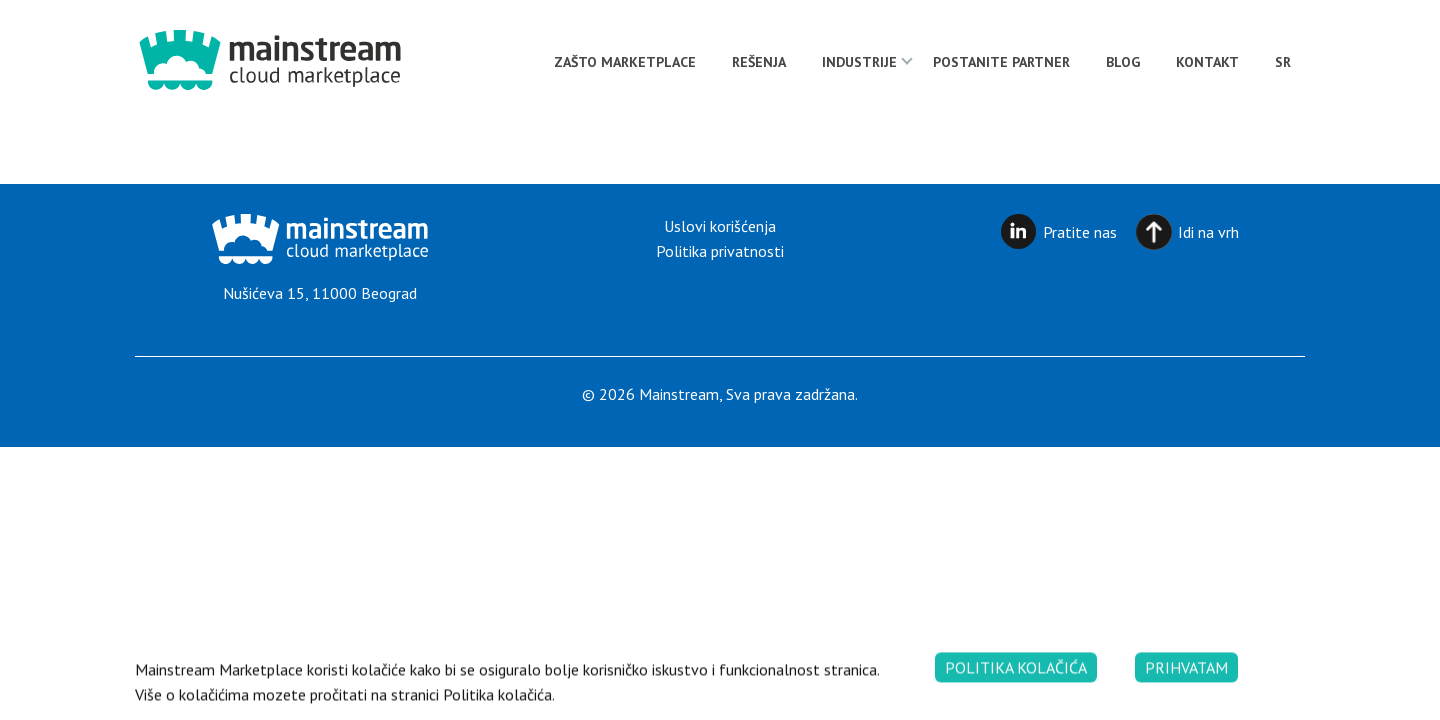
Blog (1123, 62)
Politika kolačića (1016, 682)
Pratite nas (1080, 232)
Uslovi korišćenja (720, 226)
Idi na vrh (1208, 232)
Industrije (859, 62)
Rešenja (759, 62)
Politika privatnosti (720, 251)
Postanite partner (1001, 62)
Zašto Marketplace (625, 62)
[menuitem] (1283, 62)
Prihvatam (1186, 682)
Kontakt (1207, 62)
